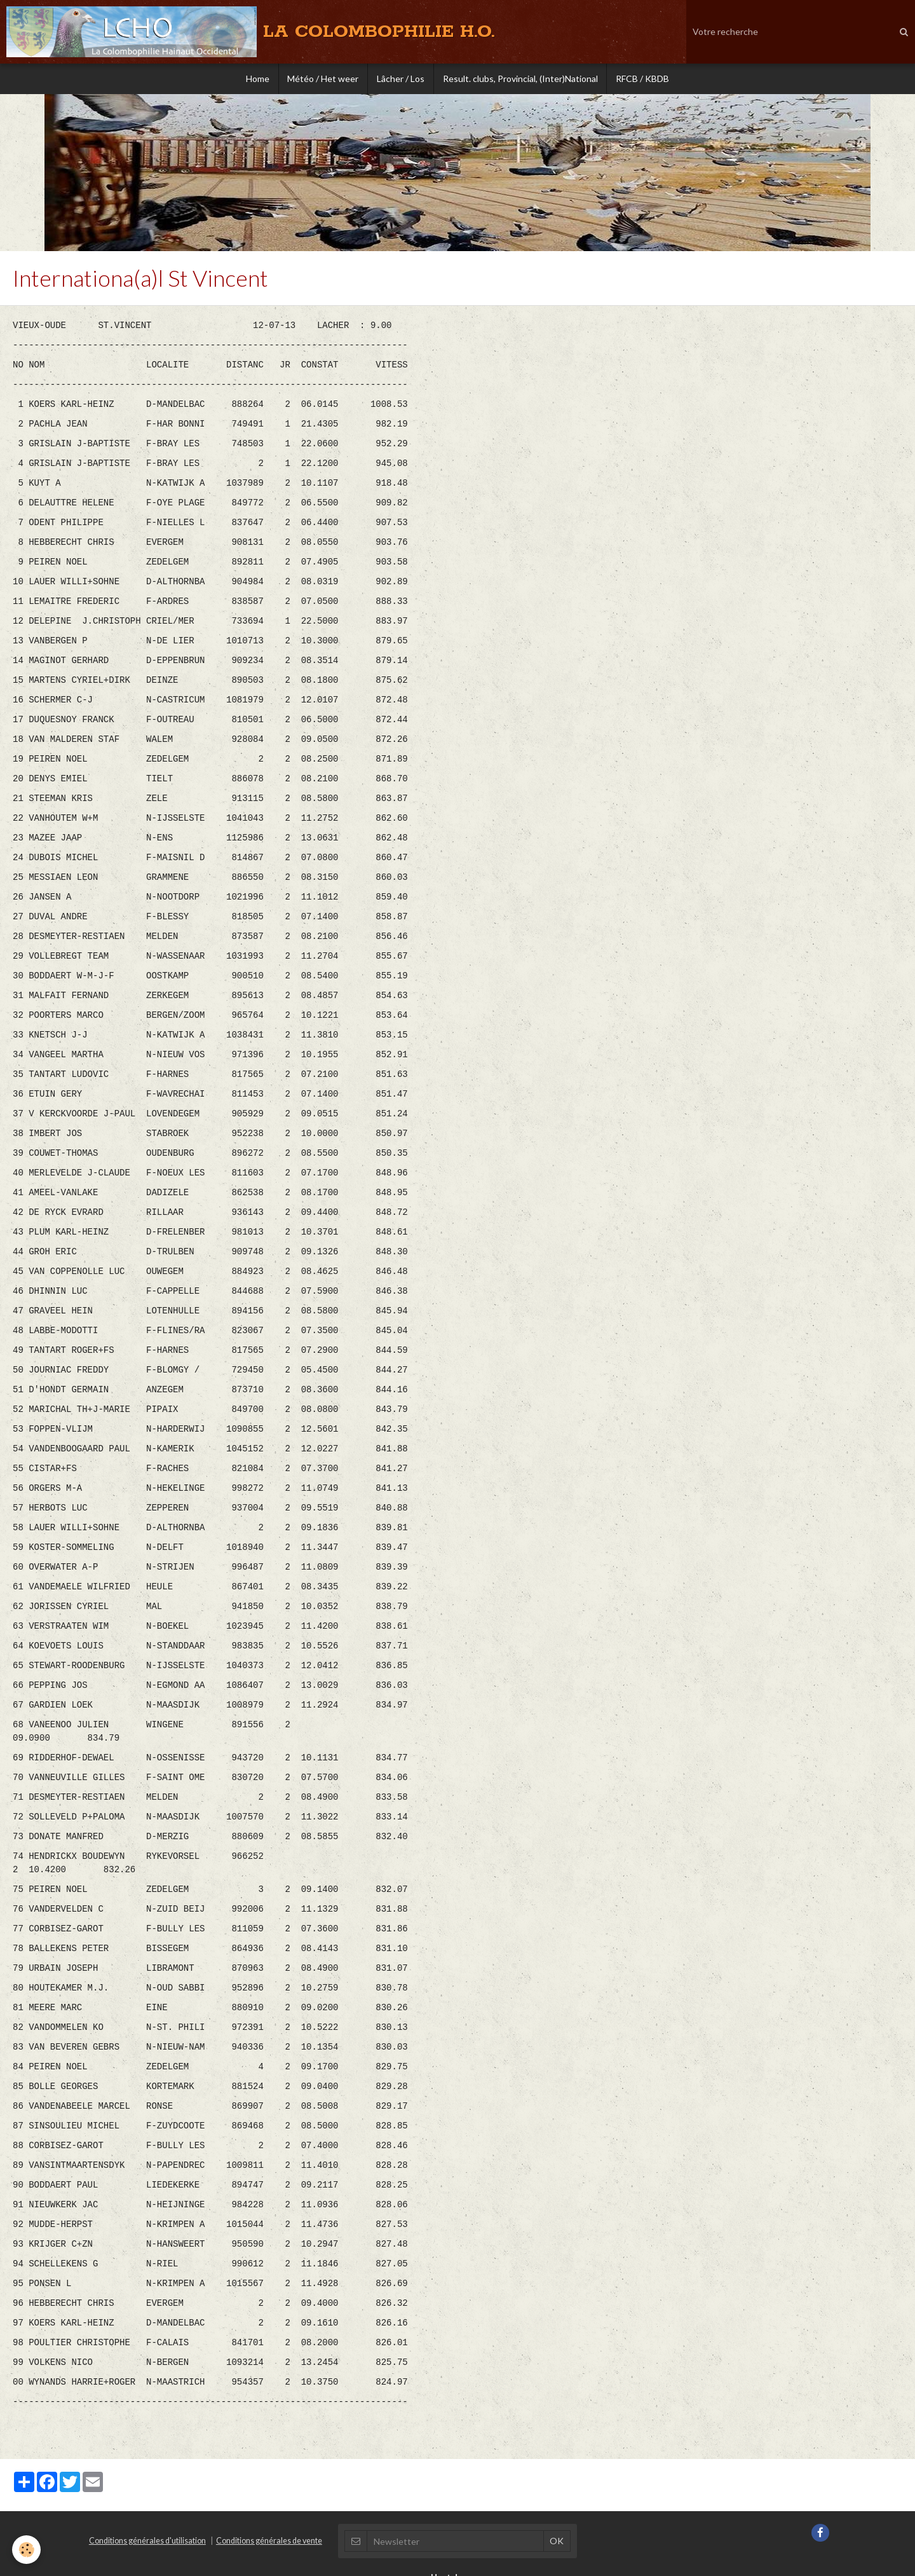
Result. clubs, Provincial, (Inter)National (521, 79)
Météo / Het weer (321, 79)
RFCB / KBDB (645, 79)
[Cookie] (27, 2549)
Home (254, 79)
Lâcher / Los (400, 79)
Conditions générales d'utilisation (147, 2476)
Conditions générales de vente (269, 2476)
